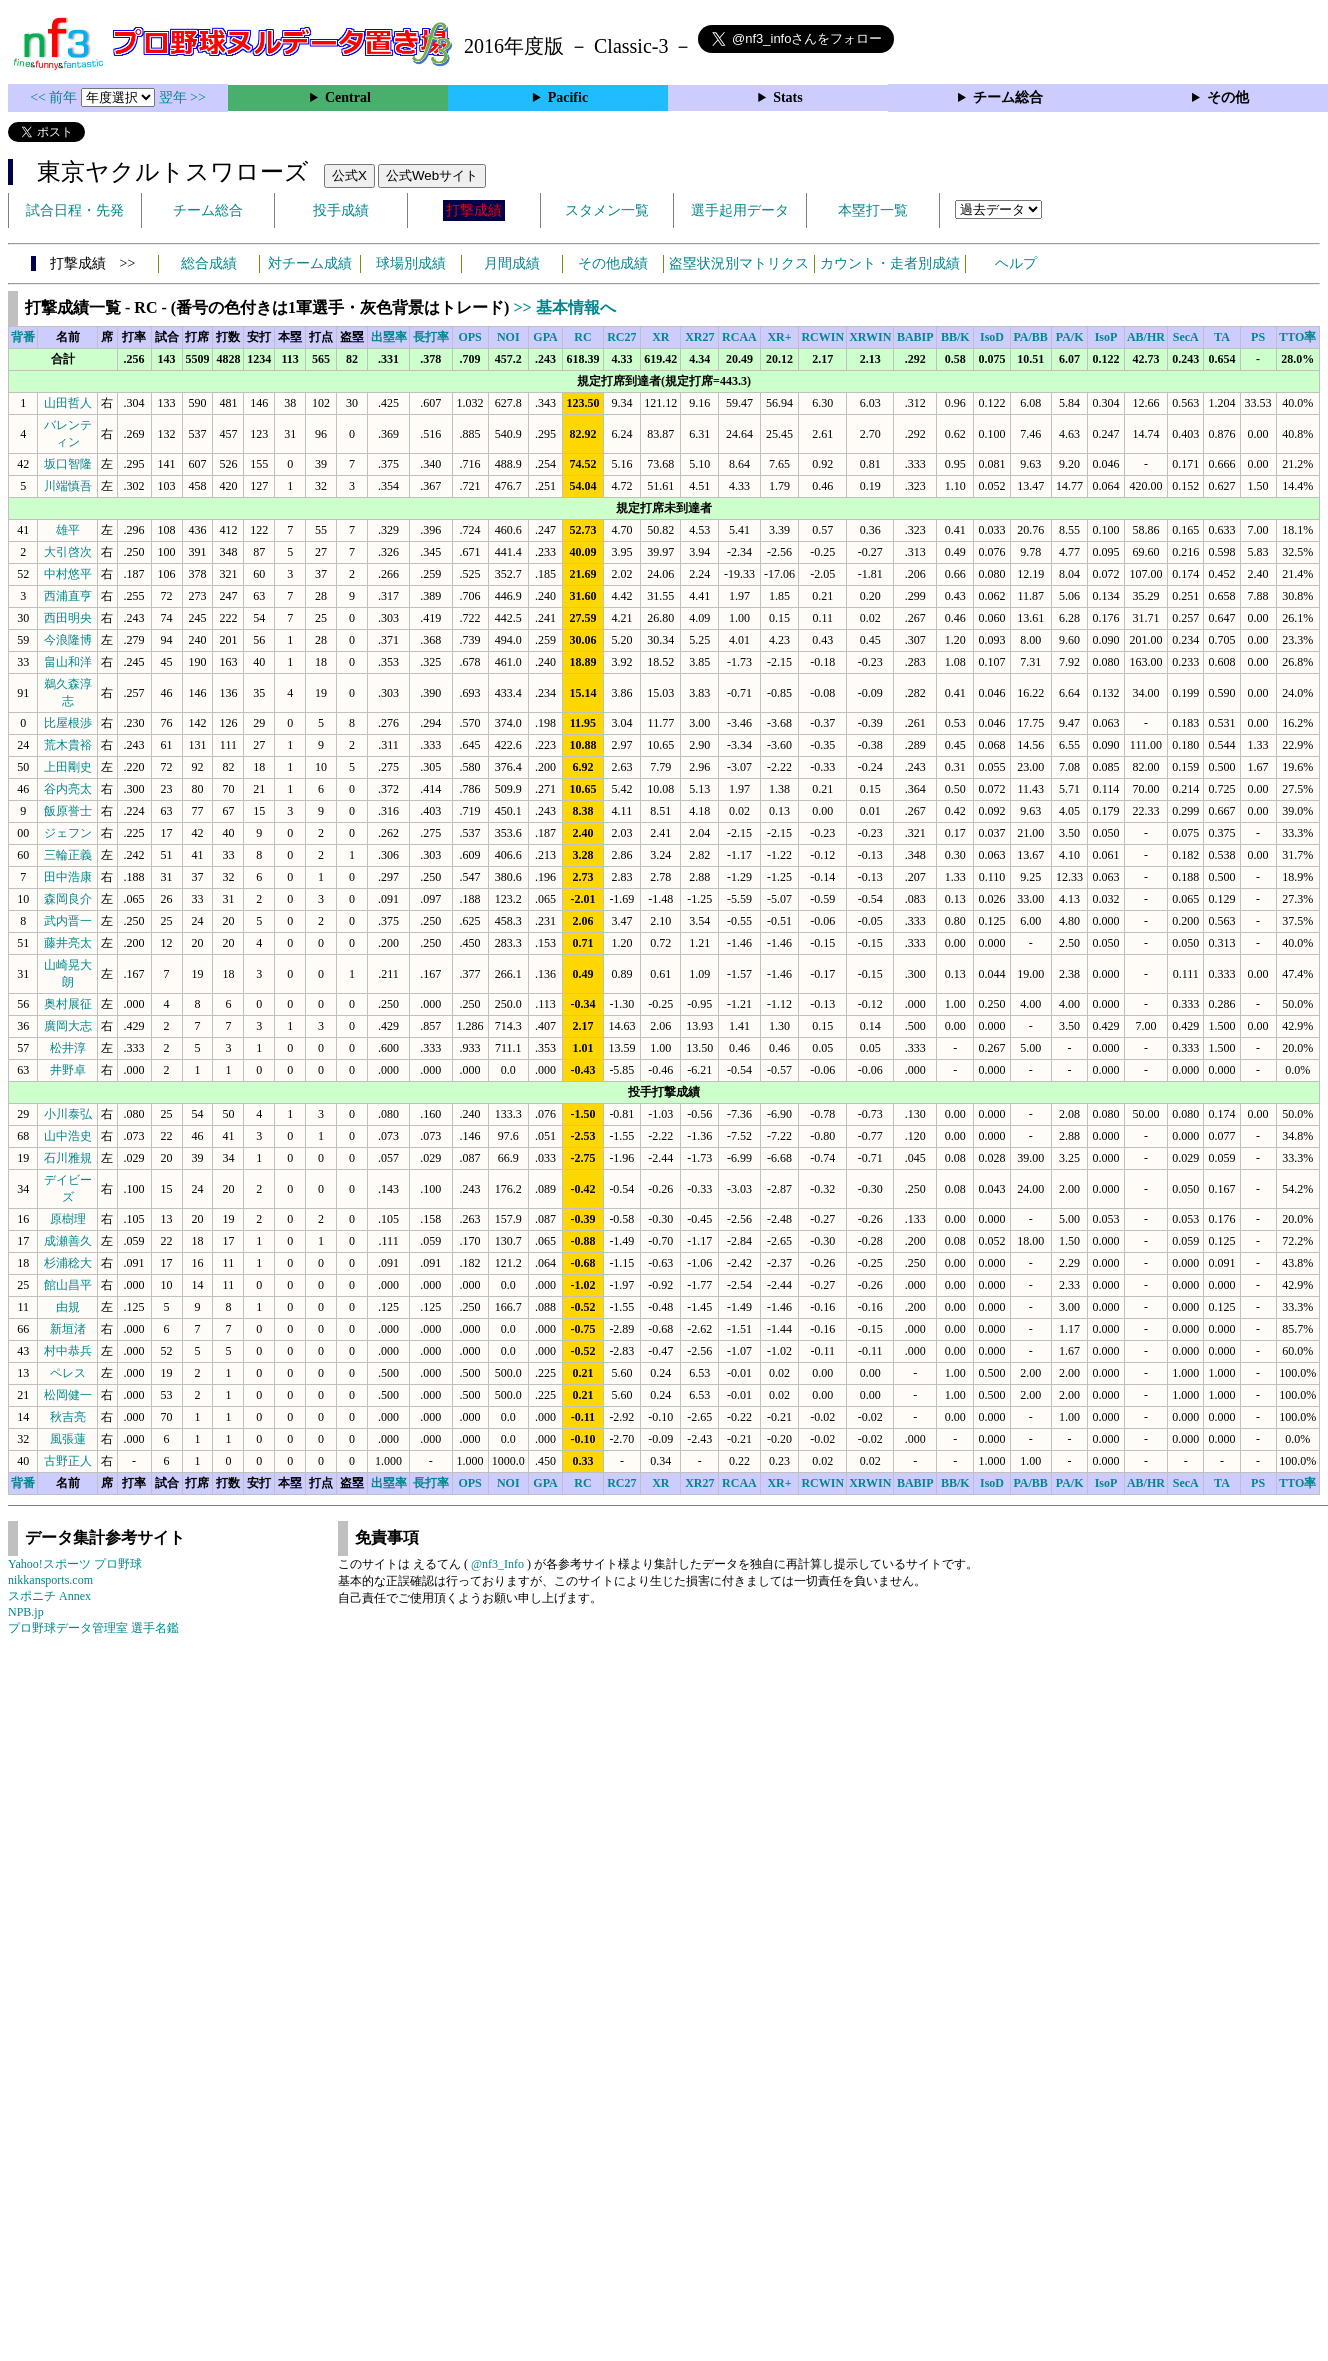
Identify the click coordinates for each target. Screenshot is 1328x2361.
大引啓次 (68, 552)
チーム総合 (1008, 97)
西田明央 (68, 618)
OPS (469, 337)
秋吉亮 (68, 1417)
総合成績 (209, 263)
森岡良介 (68, 899)
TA (1222, 337)
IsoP (1106, 337)
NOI (508, 337)
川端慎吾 (68, 486)
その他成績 (613, 263)
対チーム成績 (310, 263)
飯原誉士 (68, 811)
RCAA (739, 337)
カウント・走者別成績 (890, 263)
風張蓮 (68, 1439)
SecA (1186, 337)
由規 (68, 1307)
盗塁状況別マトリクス (739, 263)
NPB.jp (26, 1612)
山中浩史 (68, 1136)
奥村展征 (68, 1004)
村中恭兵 (68, 1351)
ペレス (68, 1373)
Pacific (568, 97)
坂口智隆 (68, 464)
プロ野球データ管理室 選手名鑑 (93, 1628)
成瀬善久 (68, 1241)
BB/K (955, 337)
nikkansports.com (50, 1580)
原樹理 (68, 1219)
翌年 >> (182, 97)
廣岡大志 (68, 1026)
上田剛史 (68, 767)
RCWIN (822, 337)
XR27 (699, 337)
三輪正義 (68, 855)
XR (660, 337)
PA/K (1070, 337)
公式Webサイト (432, 175)
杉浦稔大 (68, 1263)
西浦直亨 (68, 596)
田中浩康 (68, 877)
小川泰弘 (68, 1114)
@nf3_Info (497, 1564)
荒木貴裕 (68, 745)
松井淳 (68, 1048)
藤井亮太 (68, 943)
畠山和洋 (68, 662)
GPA (545, 337)
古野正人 (68, 1461)
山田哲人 (68, 403)
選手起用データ (740, 210)
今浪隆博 (68, 640)
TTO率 (1297, 337)
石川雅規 (68, 1158)
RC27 (621, 337)
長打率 (431, 337)
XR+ (779, 337)
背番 (23, 337)
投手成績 (341, 210)
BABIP (915, 337)
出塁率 (389, 337)
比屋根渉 (68, 723)
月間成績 (512, 263)
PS (1258, 337)
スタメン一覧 (607, 210)
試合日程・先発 (75, 210)
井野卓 (68, 1070)
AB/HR (1146, 337)
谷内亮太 (68, 789)
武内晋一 (68, 921)
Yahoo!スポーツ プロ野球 (75, 1564)
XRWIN (870, 337)
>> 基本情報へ (564, 307)
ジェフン (68, 833)
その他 (1228, 97)
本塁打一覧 (873, 210)
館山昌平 (68, 1285)
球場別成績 (411, 263)
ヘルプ (1016, 263)
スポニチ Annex (49, 1596)
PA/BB (1030, 337)
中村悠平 (68, 574)
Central (348, 97)
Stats (788, 97)
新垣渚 (68, 1329)
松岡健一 (68, 1395)
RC (582, 337)
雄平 (68, 530)
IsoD (992, 337)
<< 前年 (55, 97)
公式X (349, 175)
